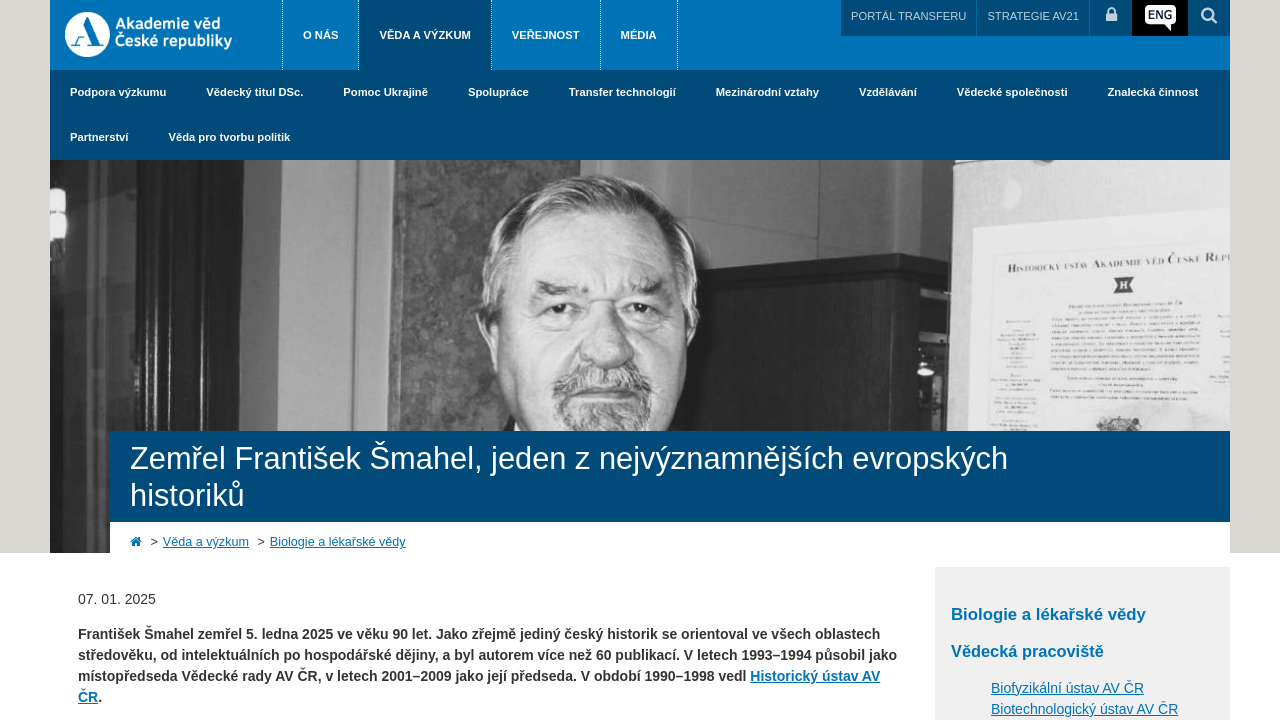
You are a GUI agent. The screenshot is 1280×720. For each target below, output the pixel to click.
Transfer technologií (622, 92)
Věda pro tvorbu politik (229, 137)
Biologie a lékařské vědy (338, 542)
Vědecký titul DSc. (254, 92)
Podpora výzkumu (118, 92)
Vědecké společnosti (1012, 92)
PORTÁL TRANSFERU (908, 16)
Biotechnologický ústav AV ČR (1084, 709)
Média (639, 35)
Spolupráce (498, 92)
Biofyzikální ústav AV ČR (1067, 688)
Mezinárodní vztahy (767, 92)
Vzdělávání (888, 92)
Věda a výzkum (424, 35)
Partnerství (99, 137)
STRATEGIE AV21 (1033, 16)
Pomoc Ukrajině (385, 92)
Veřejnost (546, 35)
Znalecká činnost (1153, 92)
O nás (320, 35)
